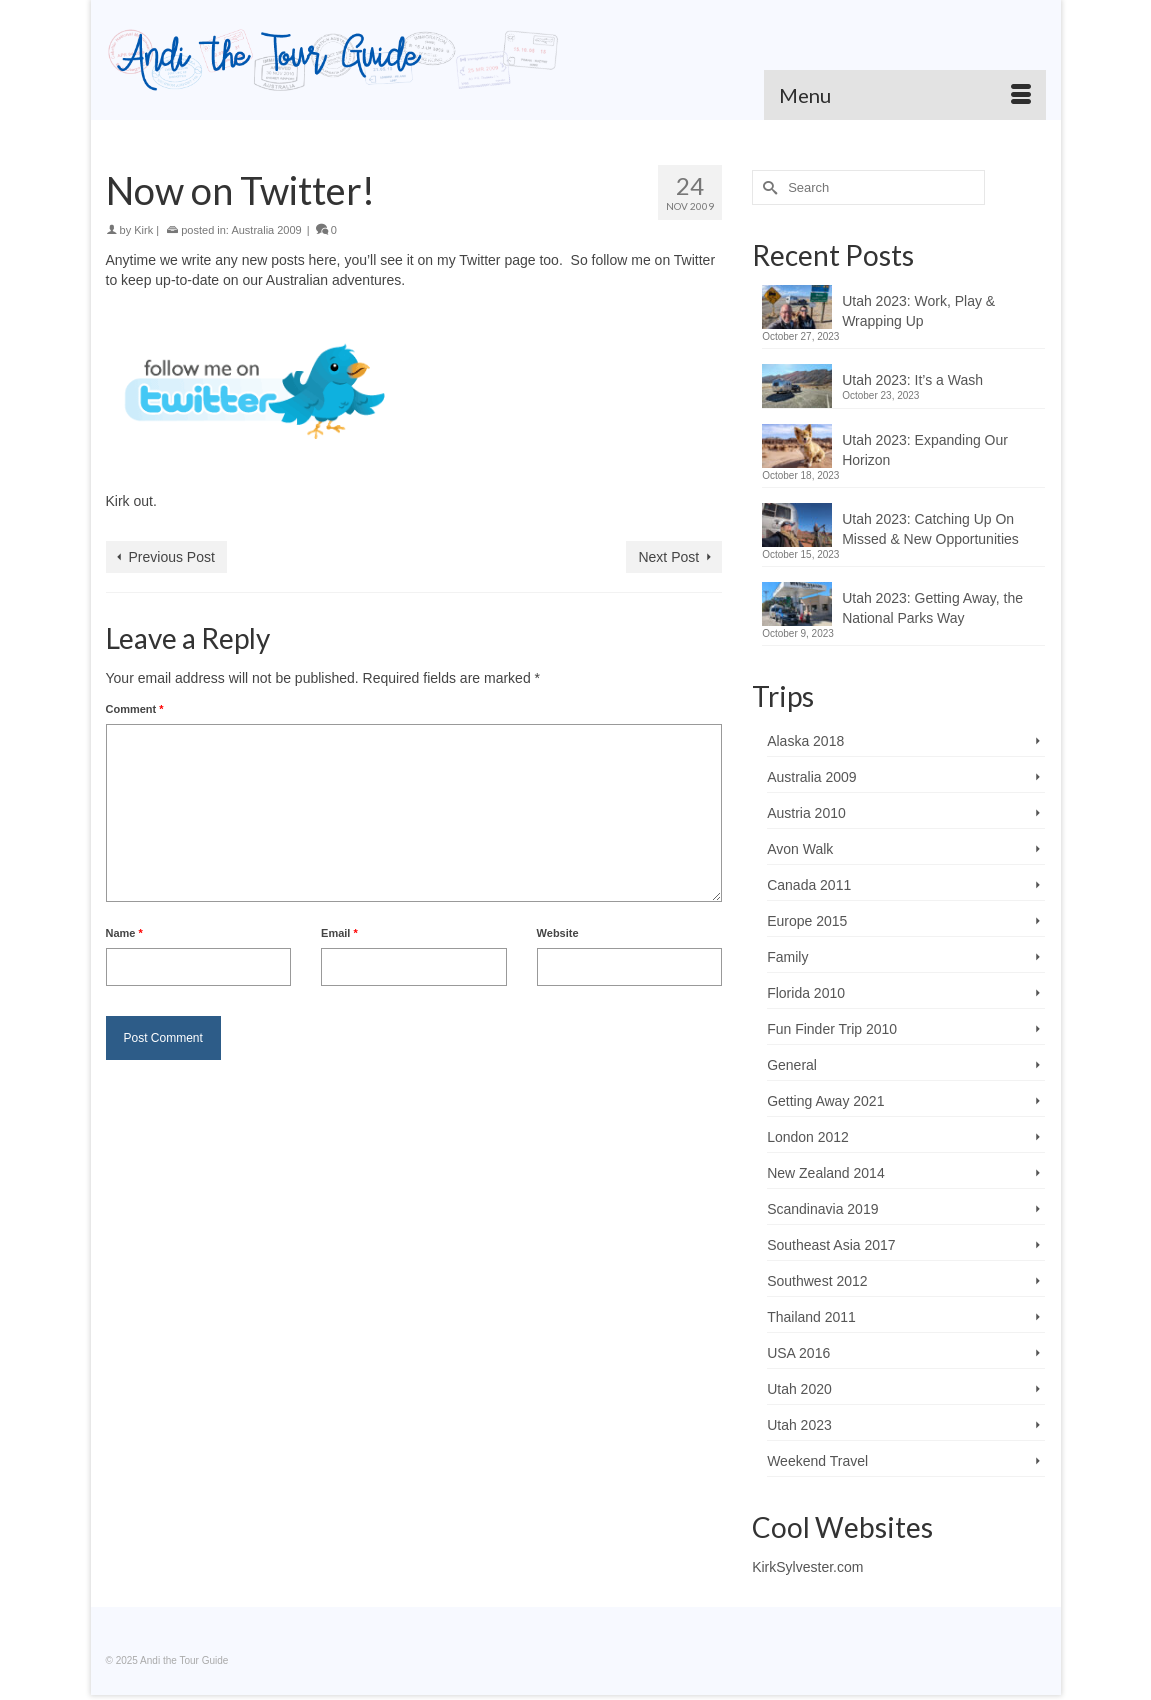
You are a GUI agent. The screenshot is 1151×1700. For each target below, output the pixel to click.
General (792, 1065)
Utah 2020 (799, 1389)
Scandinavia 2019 (822, 1209)
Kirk (143, 230)
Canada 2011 (809, 885)
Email (339, 933)
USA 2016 (798, 1353)
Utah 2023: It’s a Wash (912, 380)
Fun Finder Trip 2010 (832, 1029)
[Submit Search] (767, 187)
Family (787, 957)
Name (124, 933)
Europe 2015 (807, 921)
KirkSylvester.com (807, 1567)
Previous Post (172, 557)
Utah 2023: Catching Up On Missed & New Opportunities (930, 529)
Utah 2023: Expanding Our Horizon (925, 450)
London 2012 (808, 1137)
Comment (135, 709)
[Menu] (905, 95)
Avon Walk (800, 849)
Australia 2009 (266, 230)
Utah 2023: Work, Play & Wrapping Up (918, 311)
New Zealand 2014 (826, 1173)
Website (558, 933)
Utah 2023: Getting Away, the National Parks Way (932, 608)
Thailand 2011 (811, 1317)
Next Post (668, 557)
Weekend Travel (817, 1461)
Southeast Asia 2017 (831, 1245)
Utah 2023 (799, 1425)
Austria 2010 (806, 813)
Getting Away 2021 (825, 1101)
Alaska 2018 (805, 741)
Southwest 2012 (817, 1281)
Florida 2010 (806, 993)
